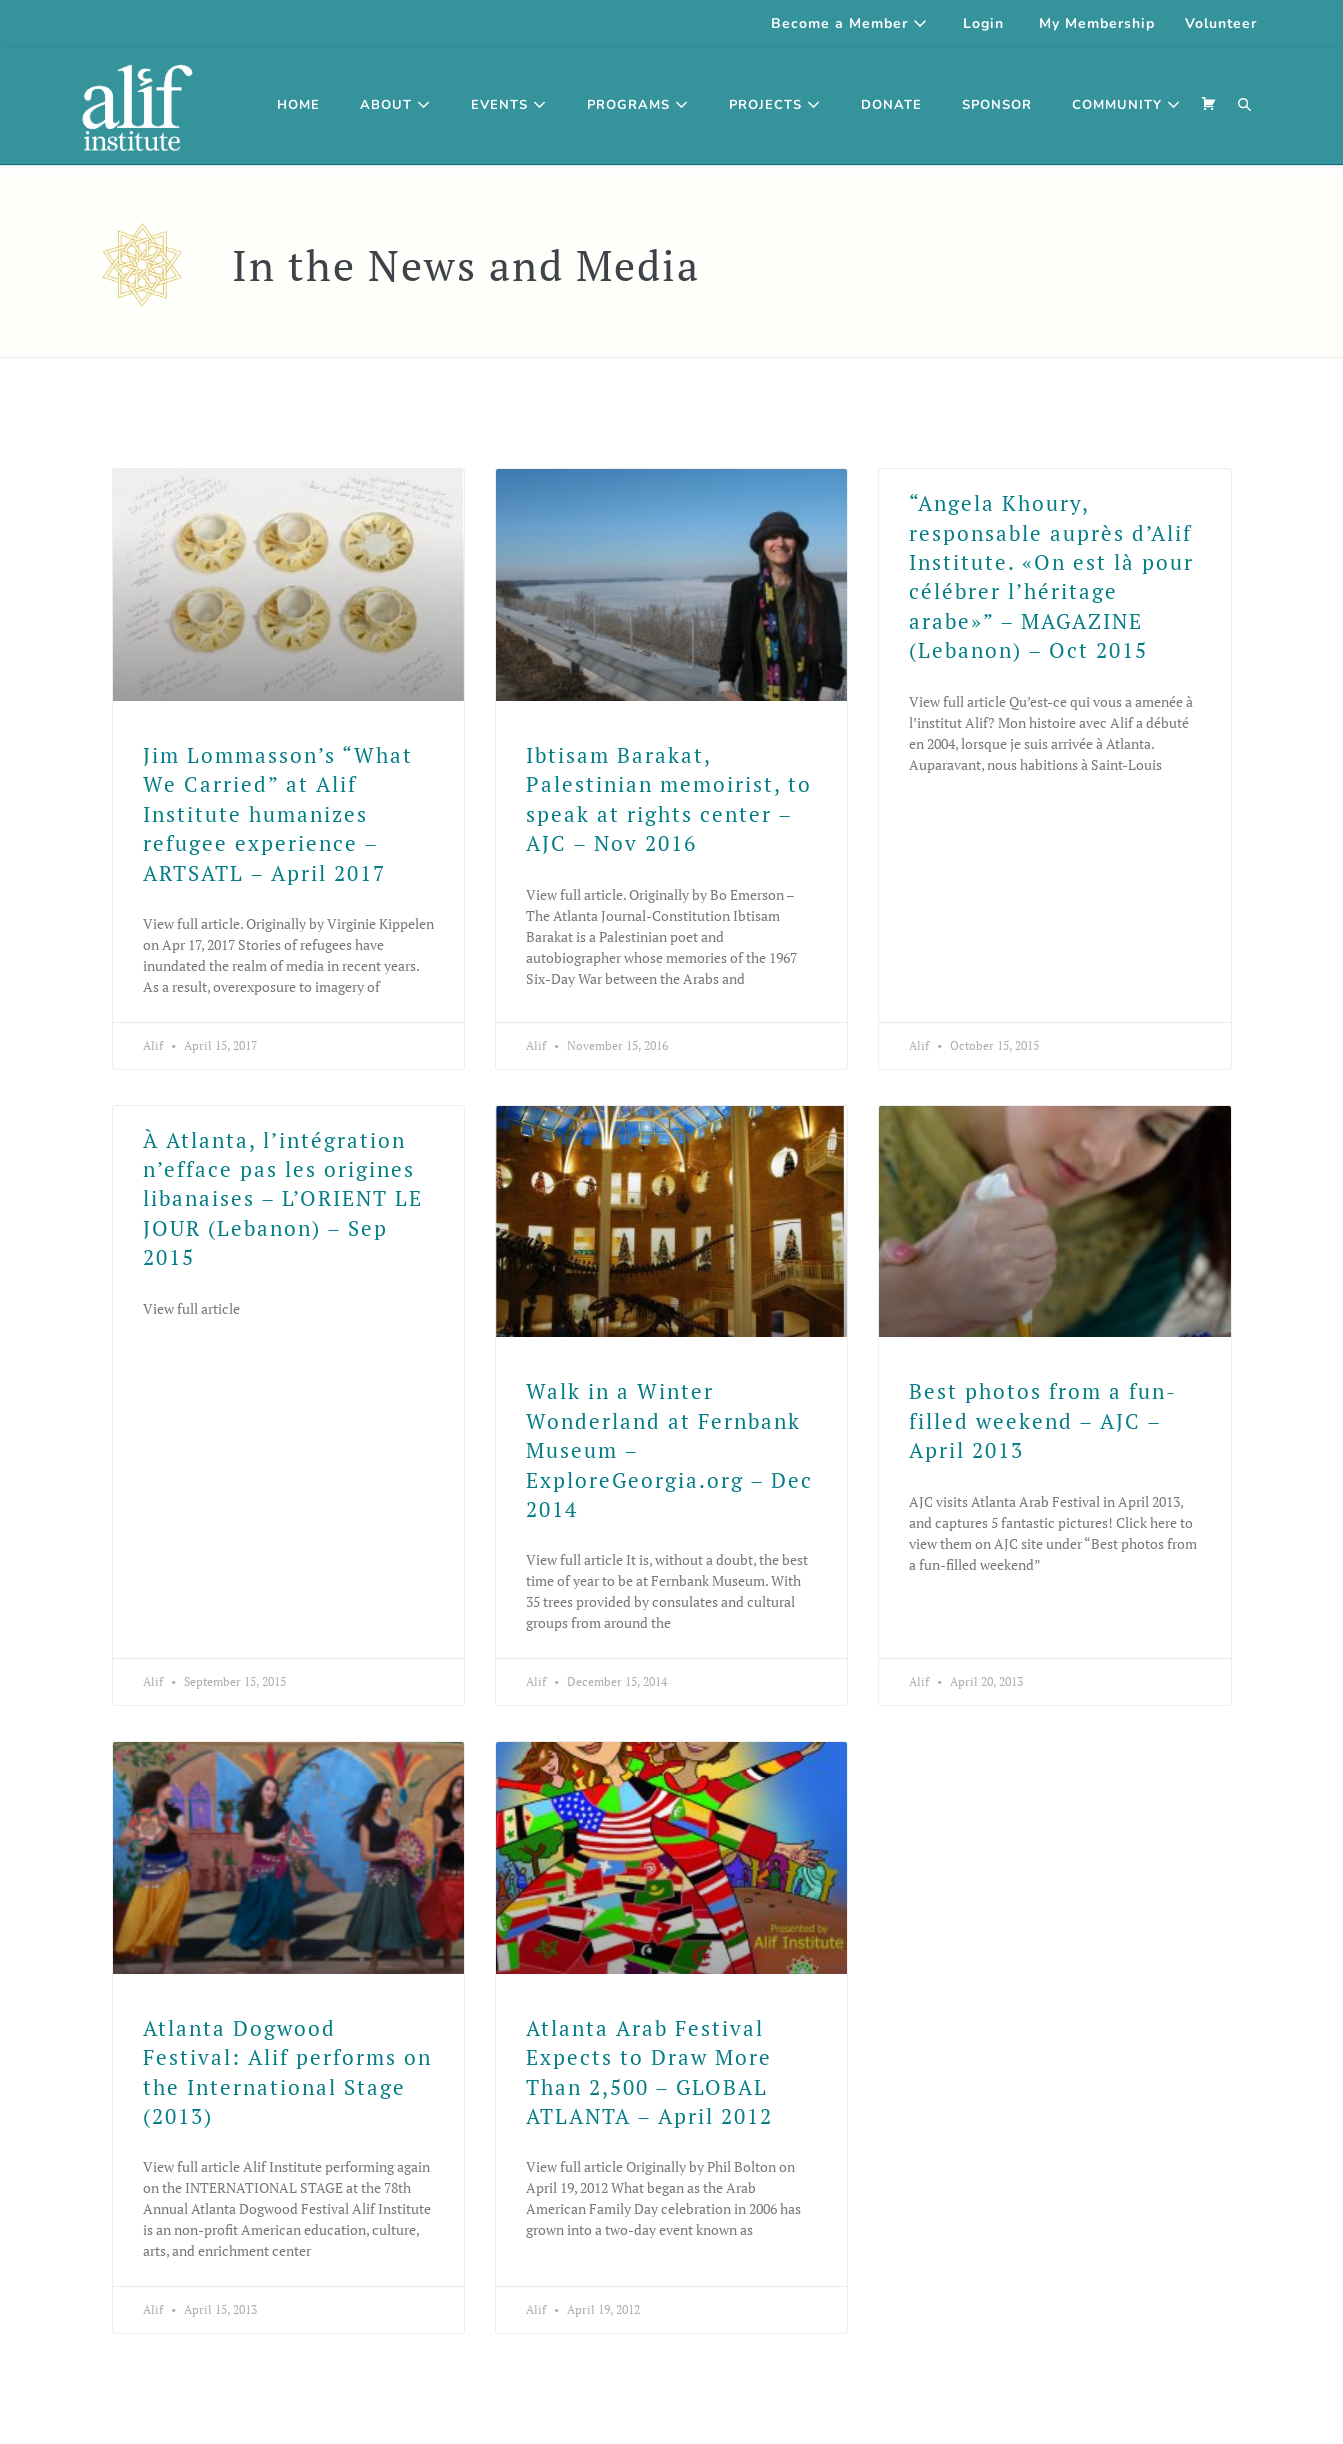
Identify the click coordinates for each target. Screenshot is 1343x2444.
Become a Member (849, 23)
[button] (1245, 106)
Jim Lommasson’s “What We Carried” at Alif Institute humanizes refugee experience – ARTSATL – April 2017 (278, 814)
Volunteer (1221, 23)
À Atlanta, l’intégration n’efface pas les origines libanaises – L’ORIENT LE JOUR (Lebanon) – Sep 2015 (283, 1199)
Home (298, 105)
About (395, 105)
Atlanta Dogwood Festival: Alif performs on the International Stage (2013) (287, 2072)
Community (1126, 105)
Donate (891, 105)
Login (983, 23)
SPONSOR (997, 105)
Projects (775, 105)
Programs (638, 105)
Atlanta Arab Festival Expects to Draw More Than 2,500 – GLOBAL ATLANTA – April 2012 (649, 2072)
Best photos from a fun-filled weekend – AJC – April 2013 (1043, 1420)
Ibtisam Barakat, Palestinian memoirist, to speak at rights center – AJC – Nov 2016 (669, 799)
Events (509, 105)
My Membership (1097, 23)
